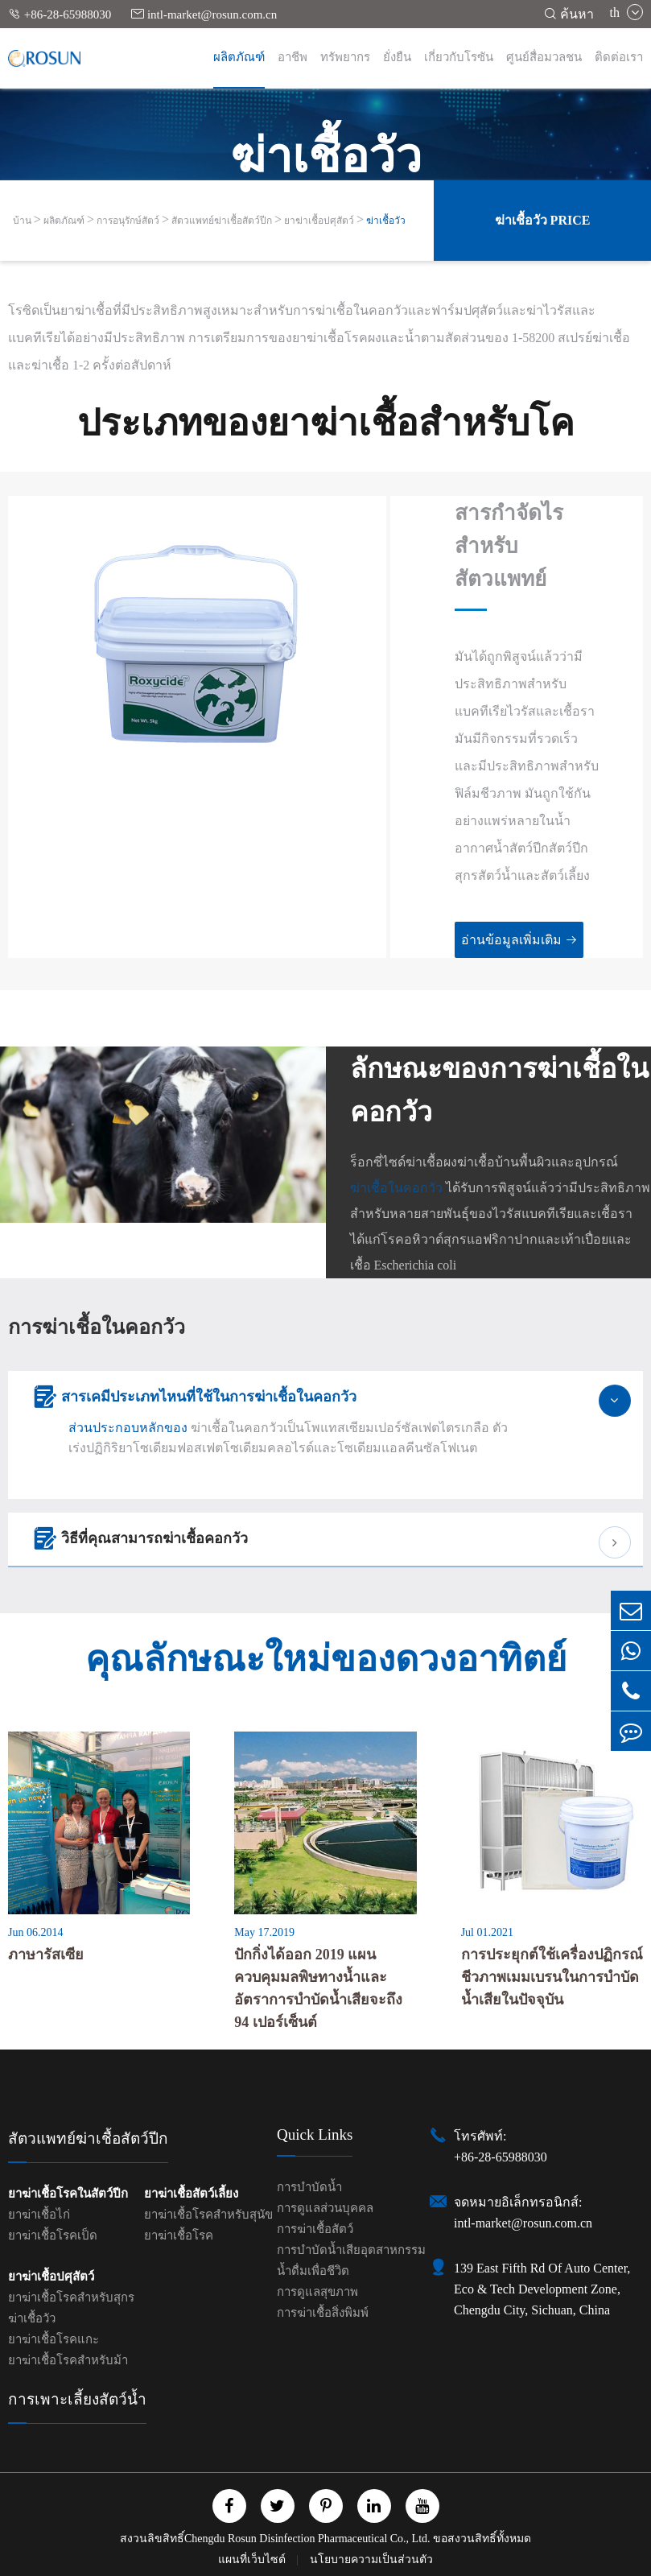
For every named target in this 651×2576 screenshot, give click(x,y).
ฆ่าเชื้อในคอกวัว (396, 1188)
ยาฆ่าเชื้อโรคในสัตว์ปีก (68, 2193)
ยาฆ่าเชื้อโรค (178, 2235)
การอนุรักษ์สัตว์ (128, 220)
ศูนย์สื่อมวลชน (544, 57)
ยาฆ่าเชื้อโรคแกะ (53, 2339)
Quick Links (314, 2134)
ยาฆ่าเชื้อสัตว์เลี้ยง (191, 2193)
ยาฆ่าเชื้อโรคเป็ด (52, 2235)
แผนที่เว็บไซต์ (253, 2559)
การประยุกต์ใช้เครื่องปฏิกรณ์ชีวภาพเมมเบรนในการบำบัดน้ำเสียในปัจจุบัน (552, 1977)
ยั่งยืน (397, 57)
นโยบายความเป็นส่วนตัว (371, 2559)
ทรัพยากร (345, 57)
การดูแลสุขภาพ (317, 2291)
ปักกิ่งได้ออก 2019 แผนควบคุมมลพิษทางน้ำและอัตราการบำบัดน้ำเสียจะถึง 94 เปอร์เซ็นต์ (318, 1988)
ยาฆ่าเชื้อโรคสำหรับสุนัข (208, 2214)
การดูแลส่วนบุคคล (325, 2208)
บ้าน (22, 220)
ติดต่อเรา (619, 57)
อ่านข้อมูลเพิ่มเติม (519, 940)
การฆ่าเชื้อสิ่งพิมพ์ (323, 2312)
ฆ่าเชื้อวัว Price (543, 220)
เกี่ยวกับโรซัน (458, 57)
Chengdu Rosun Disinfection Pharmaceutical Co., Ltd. (307, 2539)
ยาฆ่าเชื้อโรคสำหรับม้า (68, 2360)
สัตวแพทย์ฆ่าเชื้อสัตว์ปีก (221, 220)
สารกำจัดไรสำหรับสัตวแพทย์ (509, 546)
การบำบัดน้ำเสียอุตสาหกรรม (351, 2250)
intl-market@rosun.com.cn (204, 14)
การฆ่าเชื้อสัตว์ (315, 2229)
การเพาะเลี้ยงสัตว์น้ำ (77, 2399)
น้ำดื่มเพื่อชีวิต (313, 2270)
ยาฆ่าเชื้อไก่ (39, 2214)
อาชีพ (292, 57)
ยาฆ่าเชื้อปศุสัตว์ (319, 220)
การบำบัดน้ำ (309, 2187)
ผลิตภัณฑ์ (239, 57)
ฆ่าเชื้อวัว (386, 220)
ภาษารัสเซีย (46, 1954)
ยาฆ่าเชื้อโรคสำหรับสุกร (71, 2297)
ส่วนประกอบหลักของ (127, 1428)
